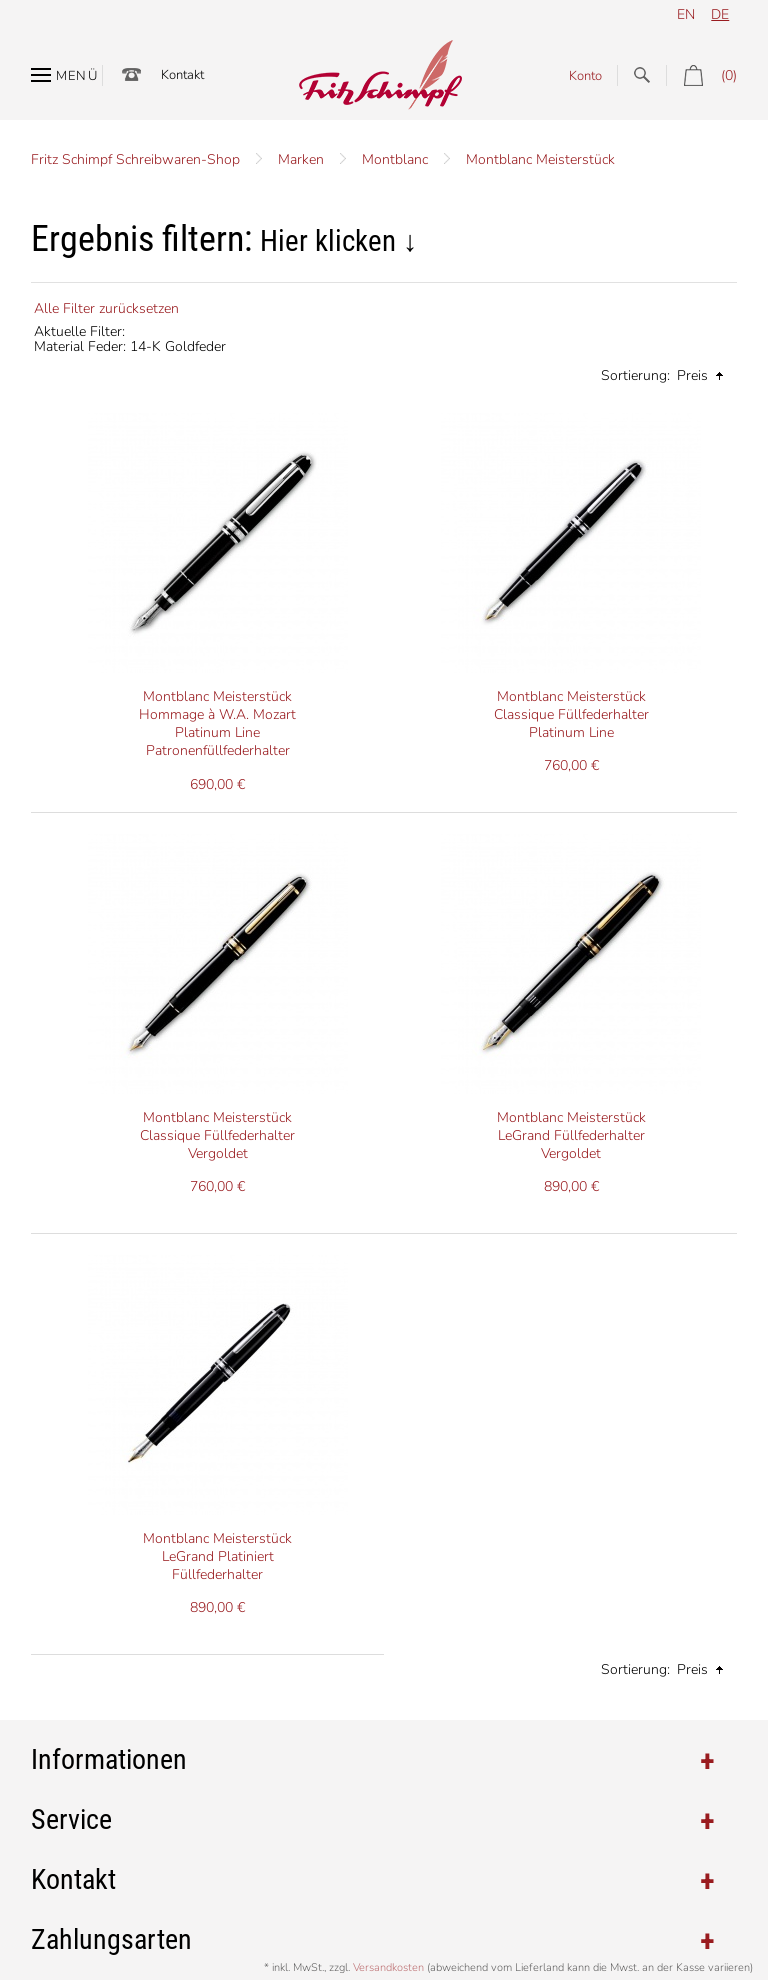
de (720, 14)
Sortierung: (635, 375)
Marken (301, 159)
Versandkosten (388, 1967)
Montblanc (395, 159)
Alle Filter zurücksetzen (106, 308)
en (686, 14)
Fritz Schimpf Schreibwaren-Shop (135, 159)
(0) (701, 75)
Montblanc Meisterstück (540, 159)
